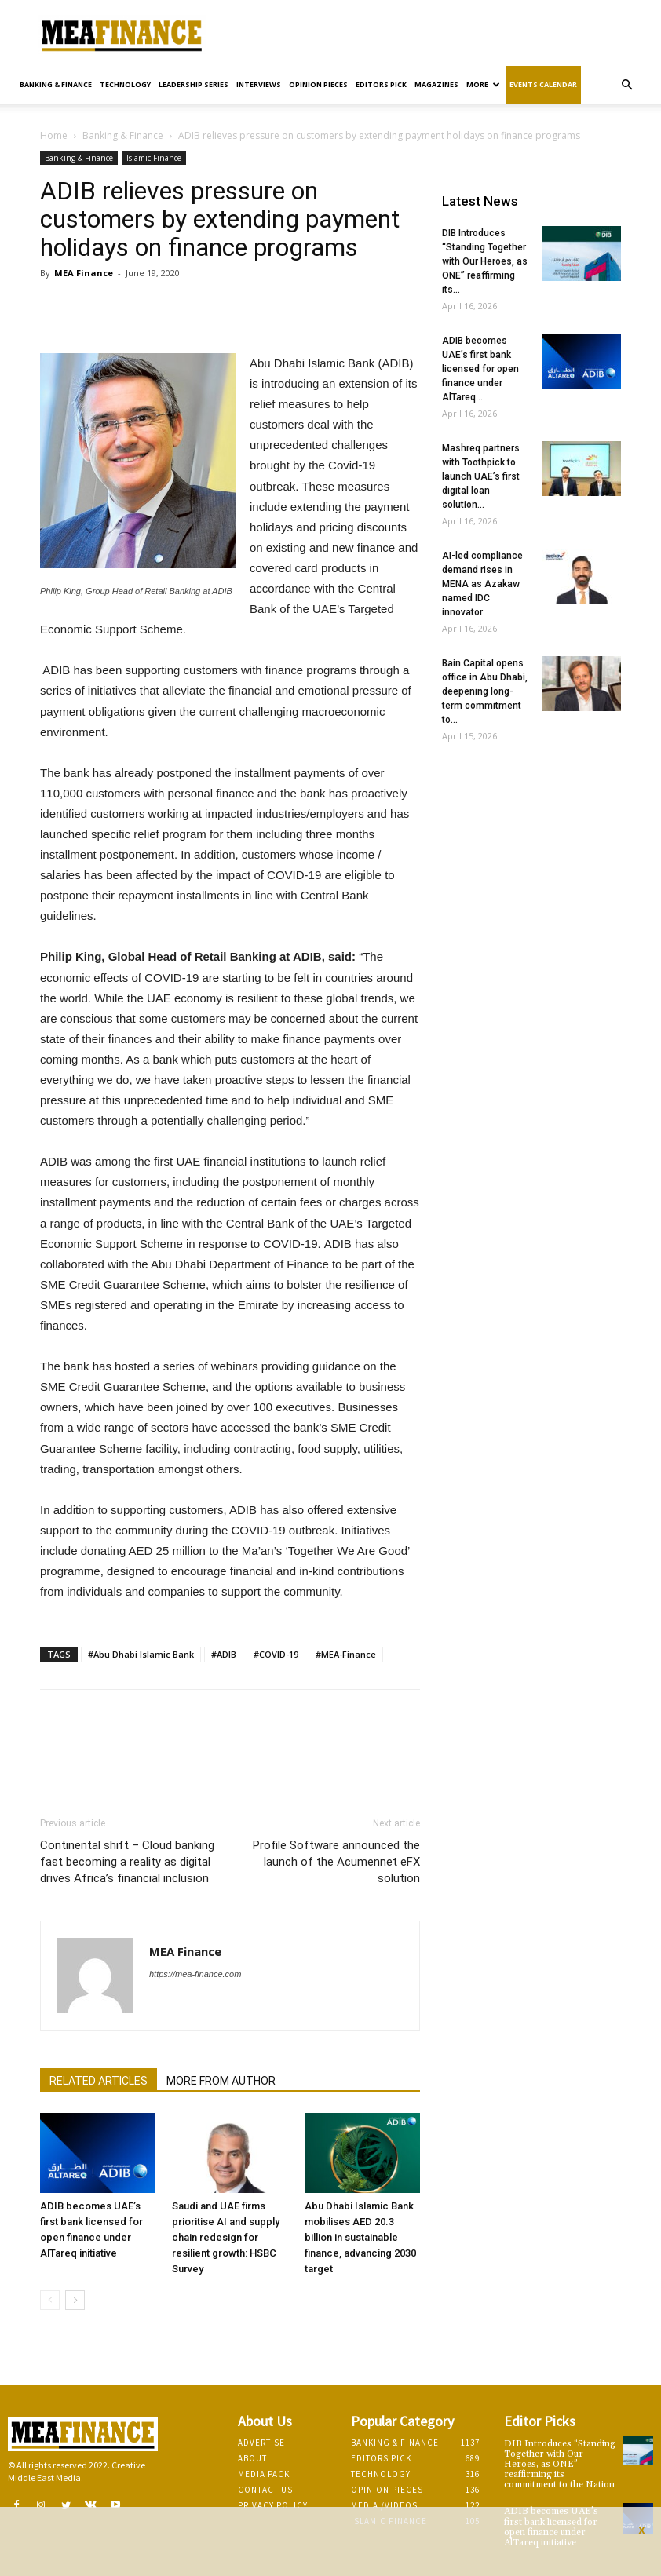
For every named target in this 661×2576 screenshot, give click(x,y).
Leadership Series (193, 84)
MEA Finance (83, 273)
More (483, 84)
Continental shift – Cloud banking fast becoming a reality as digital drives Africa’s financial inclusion (127, 1861)
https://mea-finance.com (195, 1974)
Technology (125, 84)
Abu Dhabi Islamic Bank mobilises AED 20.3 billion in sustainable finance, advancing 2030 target (360, 2237)
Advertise (261, 2442)
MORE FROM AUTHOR (221, 2080)
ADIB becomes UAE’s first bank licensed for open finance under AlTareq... (480, 369)
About (252, 2458)
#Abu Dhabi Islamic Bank (141, 1654)
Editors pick (381, 84)
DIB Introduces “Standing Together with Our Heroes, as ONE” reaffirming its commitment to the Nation (559, 2464)
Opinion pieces (318, 84)
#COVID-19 (276, 1654)
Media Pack (264, 2473)
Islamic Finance (153, 157)
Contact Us (265, 2489)
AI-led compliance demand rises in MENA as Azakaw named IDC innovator (482, 584)
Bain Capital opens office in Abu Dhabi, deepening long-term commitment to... (485, 691)
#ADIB (223, 1654)
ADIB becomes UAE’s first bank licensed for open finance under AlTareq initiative (551, 2527)
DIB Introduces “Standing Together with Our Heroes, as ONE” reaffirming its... (485, 261)
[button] (626, 85)
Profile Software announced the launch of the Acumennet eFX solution (336, 1861)
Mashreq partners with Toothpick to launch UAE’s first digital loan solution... (481, 476)
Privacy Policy (273, 2505)
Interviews (258, 84)
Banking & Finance (56, 84)
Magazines (436, 84)
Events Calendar (543, 84)
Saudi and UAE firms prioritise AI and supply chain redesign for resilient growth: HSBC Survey (225, 2237)
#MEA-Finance (346, 1654)
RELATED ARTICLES (98, 2080)
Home (54, 135)
